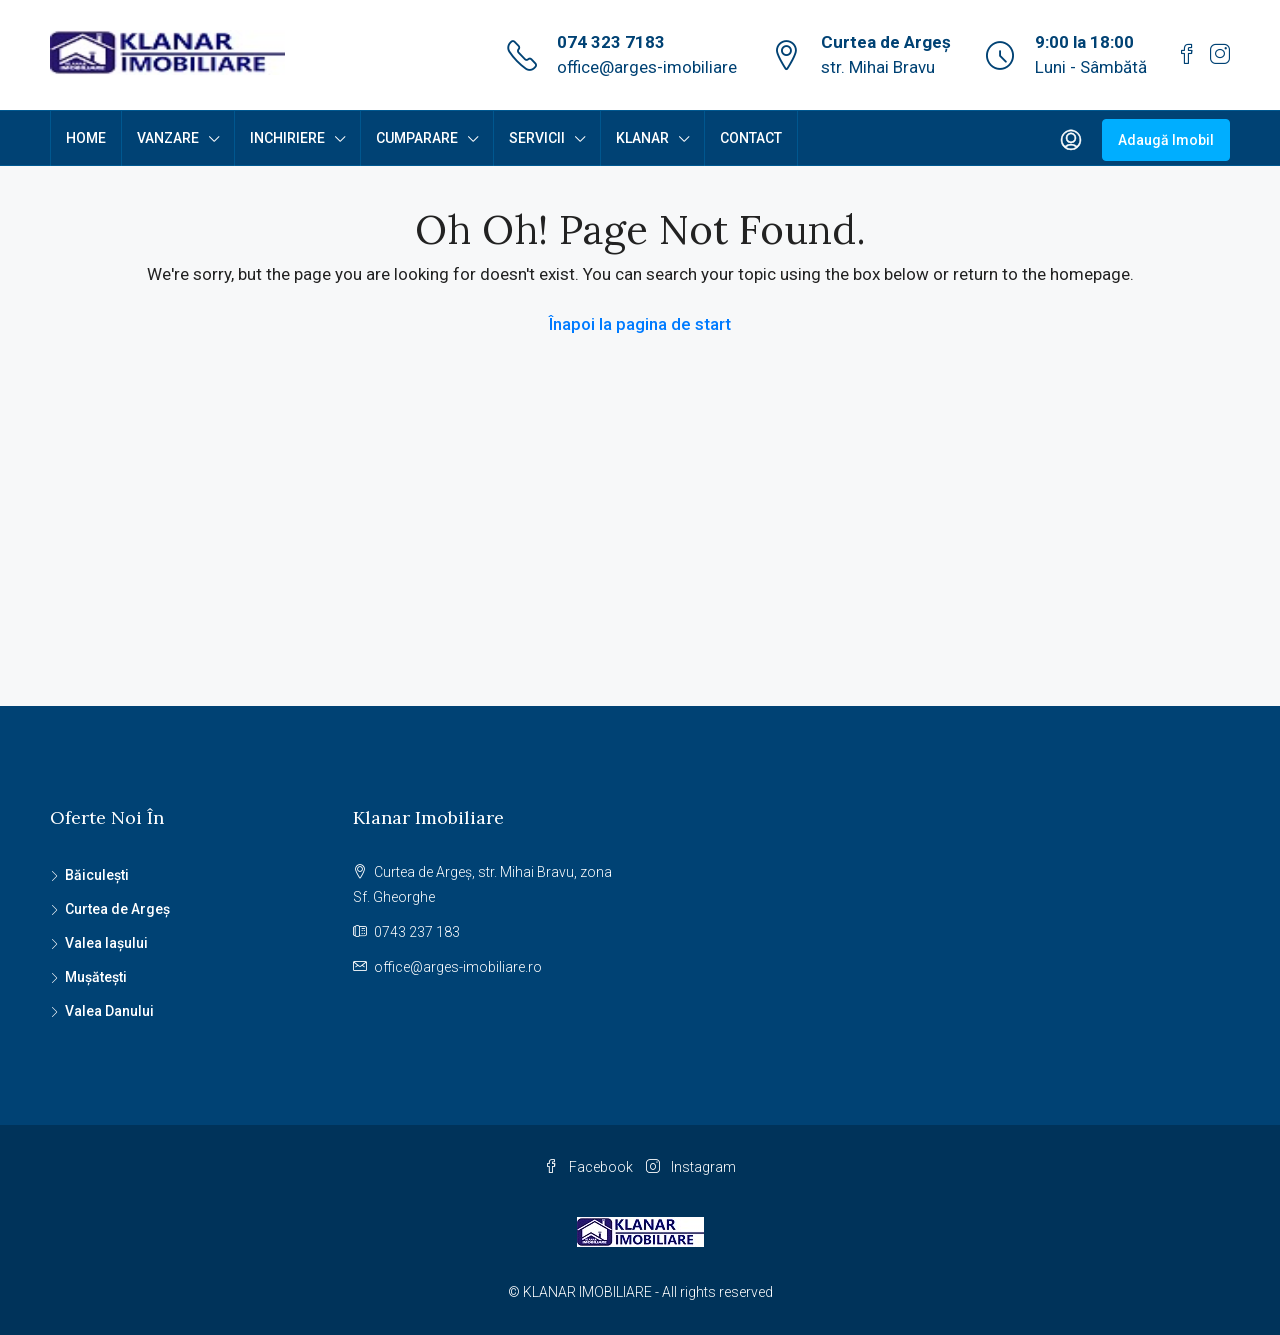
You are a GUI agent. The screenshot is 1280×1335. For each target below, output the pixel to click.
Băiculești (97, 875)
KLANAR (642, 138)
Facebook (590, 1167)
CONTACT (751, 138)
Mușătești (96, 977)
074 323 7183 (611, 42)
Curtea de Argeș (117, 909)
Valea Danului (109, 1011)
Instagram (691, 1167)
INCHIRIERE (287, 138)
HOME (86, 138)
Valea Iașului (106, 943)
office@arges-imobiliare (647, 67)
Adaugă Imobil (1166, 140)
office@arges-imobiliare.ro (458, 967)
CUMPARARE (417, 138)
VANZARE (168, 138)
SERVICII (537, 138)
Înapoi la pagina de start (640, 324)
